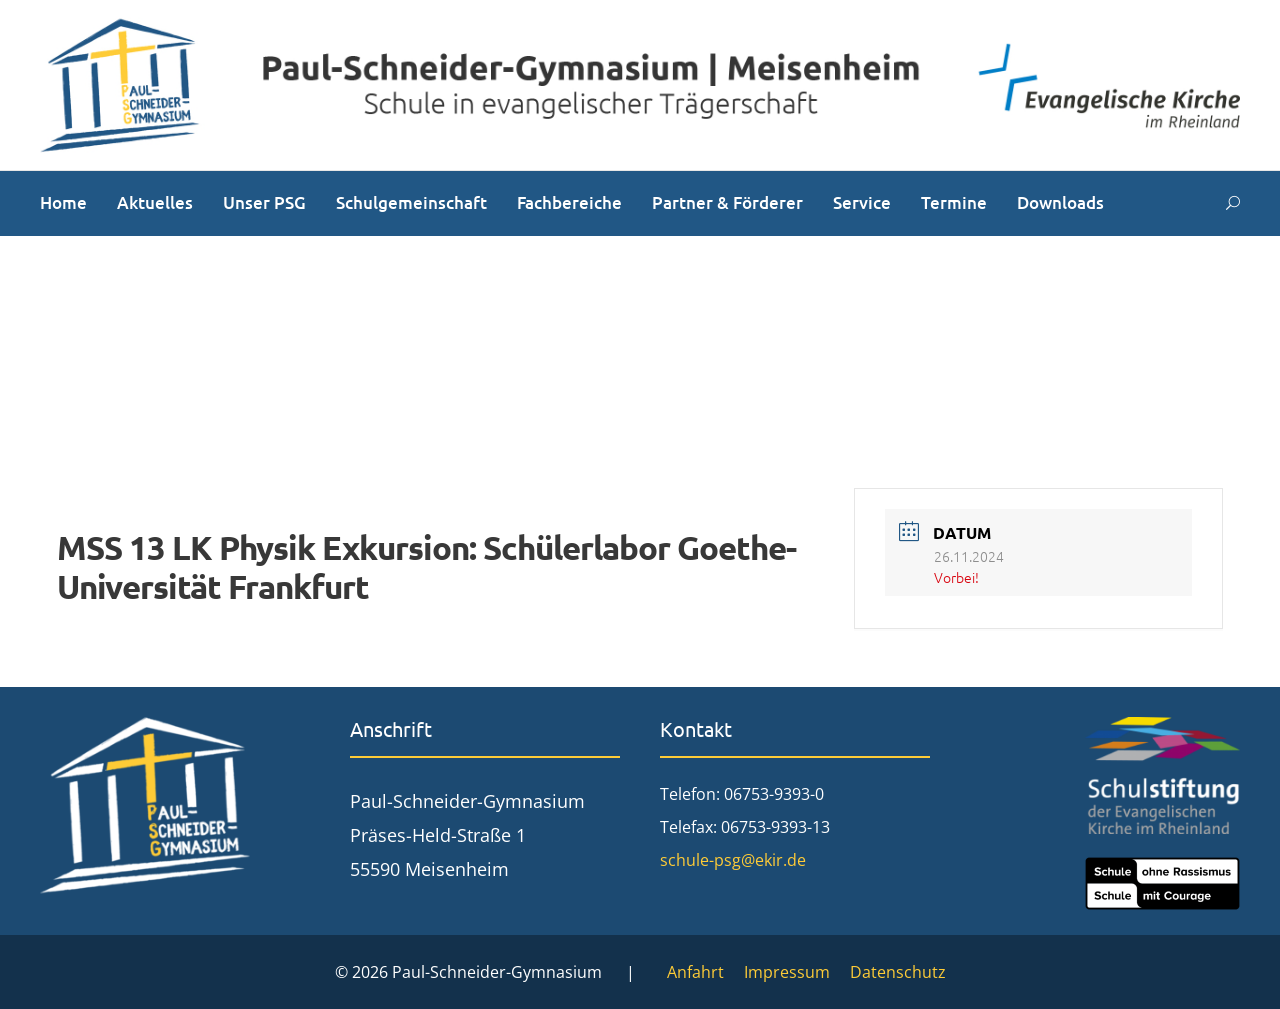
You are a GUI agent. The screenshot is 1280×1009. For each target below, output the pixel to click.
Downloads (1060, 202)
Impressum (787, 972)
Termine (954, 202)
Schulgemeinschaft (411, 202)
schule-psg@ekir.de (733, 860)
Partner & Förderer (727, 202)
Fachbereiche (569, 202)
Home (63, 202)
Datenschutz (898, 972)
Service (862, 202)
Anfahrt (695, 972)
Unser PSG (264, 202)
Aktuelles (155, 202)
